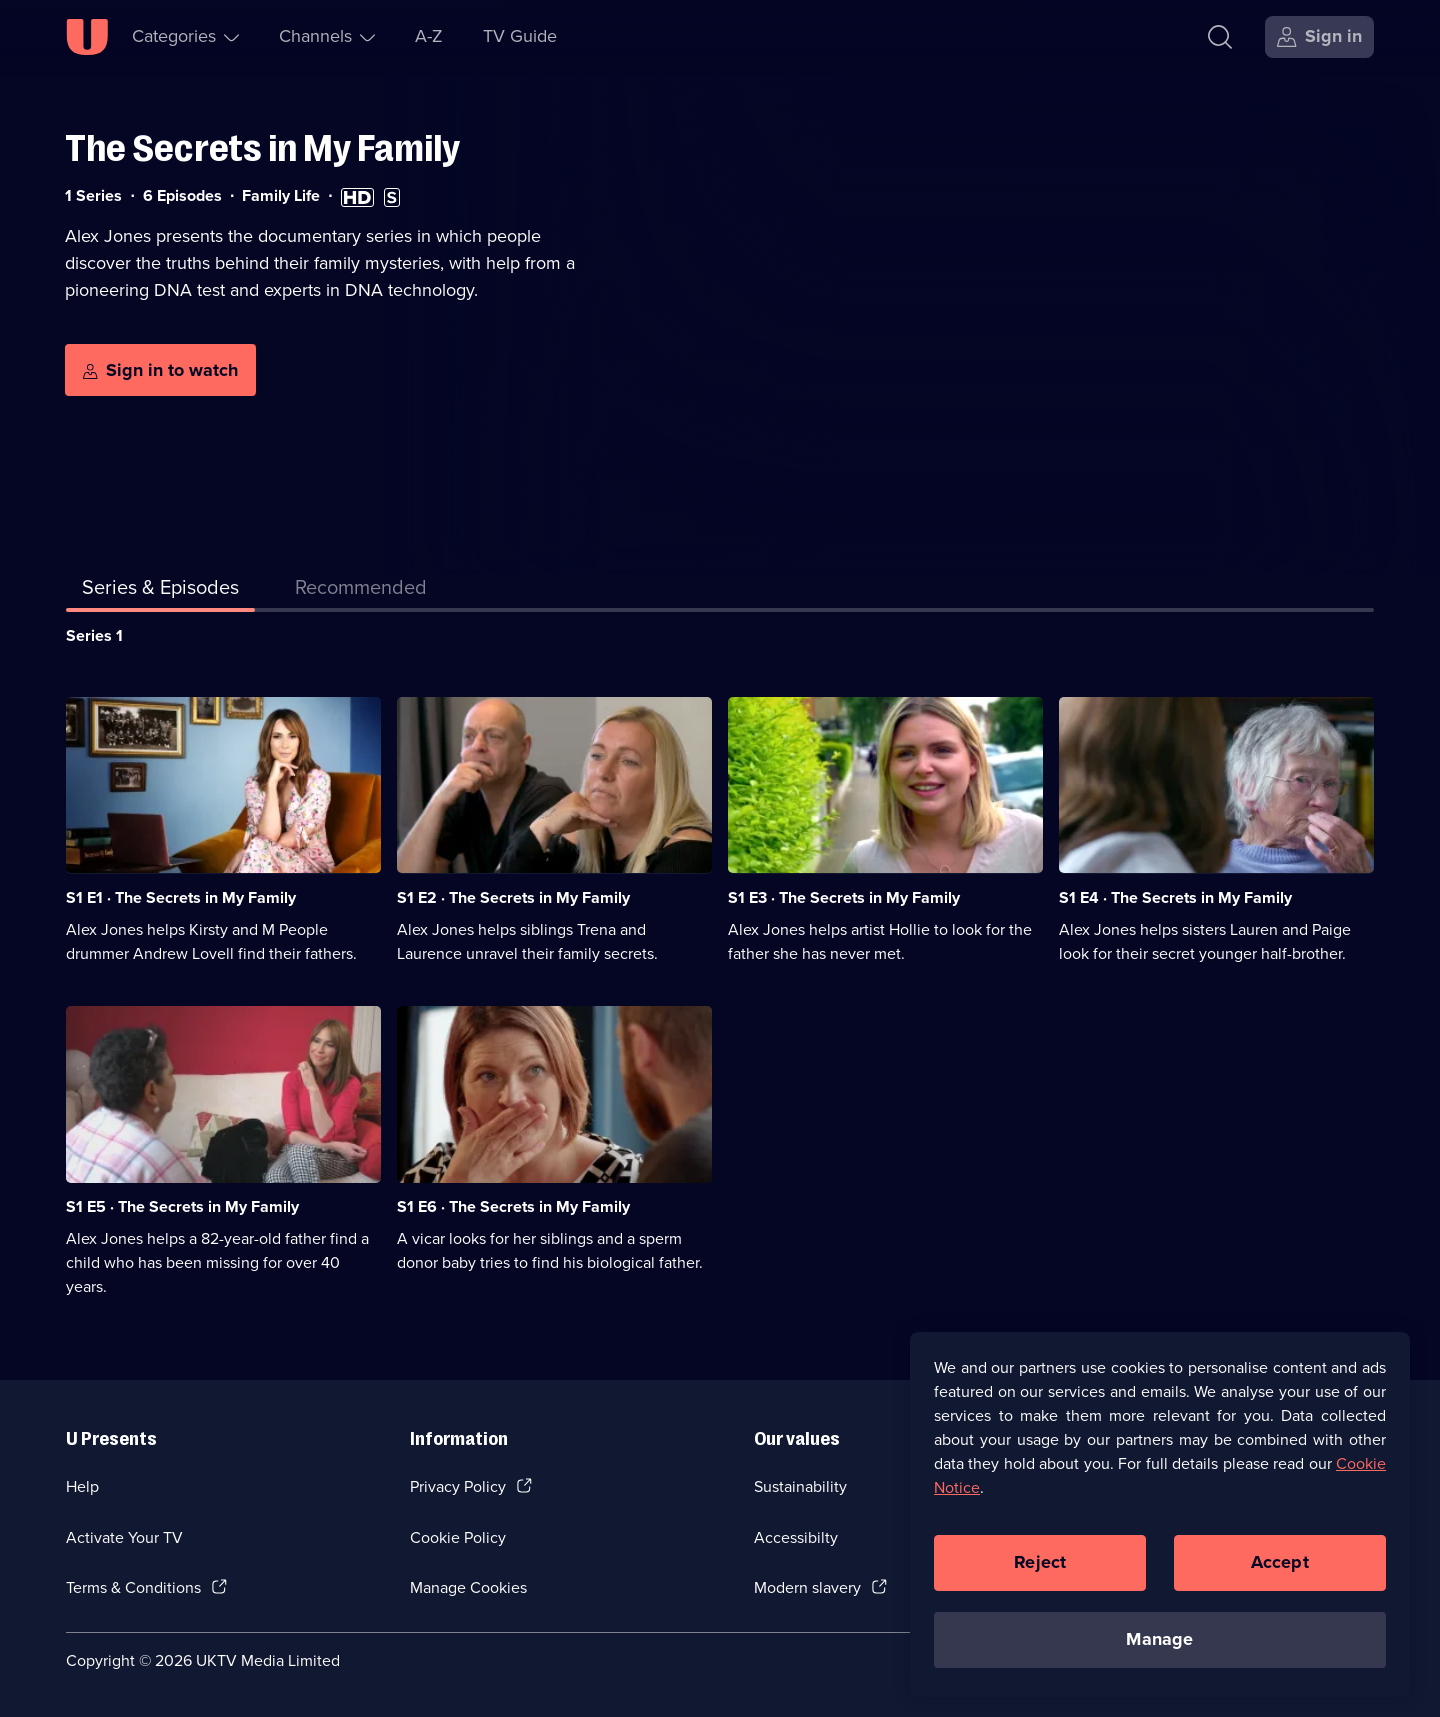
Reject (1040, 1574)
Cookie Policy (458, 1537)
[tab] (361, 591)
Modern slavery (807, 1587)
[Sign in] (1319, 37)
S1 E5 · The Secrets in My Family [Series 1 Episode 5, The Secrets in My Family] (182, 1206)
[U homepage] (87, 37)
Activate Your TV (124, 1537)
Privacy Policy (458, 1486)
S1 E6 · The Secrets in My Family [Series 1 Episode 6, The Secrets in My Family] (513, 1206)
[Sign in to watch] (160, 370)
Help (82, 1486)
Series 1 (94, 635)
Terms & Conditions (133, 1587)
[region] (1160, 1526)
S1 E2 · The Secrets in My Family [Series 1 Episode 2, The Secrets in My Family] (513, 897)
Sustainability (800, 1486)
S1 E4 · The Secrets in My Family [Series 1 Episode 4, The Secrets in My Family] (1175, 897)
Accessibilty (796, 1537)
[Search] (1220, 37)
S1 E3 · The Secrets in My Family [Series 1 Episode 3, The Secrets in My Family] (844, 897)
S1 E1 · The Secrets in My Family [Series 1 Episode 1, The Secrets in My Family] (181, 897)
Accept (1280, 1574)
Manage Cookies (468, 1587)
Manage (1159, 1651)
